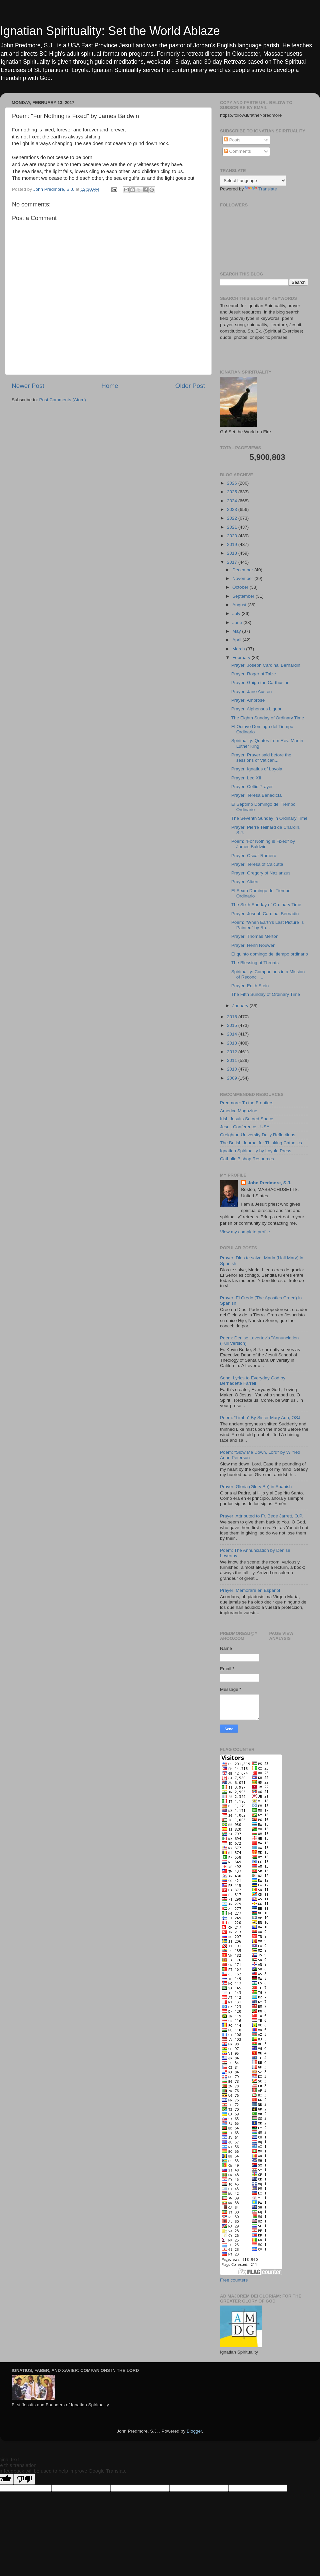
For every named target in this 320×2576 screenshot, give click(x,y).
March (239, 648)
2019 (232, 544)
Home (109, 385)
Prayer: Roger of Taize (253, 673)
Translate (261, 188)
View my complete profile (245, 1231)
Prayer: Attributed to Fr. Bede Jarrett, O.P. (261, 1515)
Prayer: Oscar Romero (253, 855)
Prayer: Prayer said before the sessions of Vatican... (261, 757)
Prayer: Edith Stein (250, 985)
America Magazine (238, 1110)
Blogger (194, 2431)
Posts (232, 139)
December (243, 569)
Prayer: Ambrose (248, 700)
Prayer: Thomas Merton (255, 936)
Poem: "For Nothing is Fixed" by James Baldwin (263, 844)
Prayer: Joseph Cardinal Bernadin (265, 913)
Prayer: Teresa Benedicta (256, 795)
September (244, 596)
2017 (232, 562)
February (242, 657)
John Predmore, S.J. (269, 1182)
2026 (232, 483)
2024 (232, 500)
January (241, 1005)
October (241, 587)
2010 (232, 1069)
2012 (232, 1051)
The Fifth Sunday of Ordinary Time (265, 994)
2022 (232, 518)
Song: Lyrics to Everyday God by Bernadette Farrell (252, 1380)
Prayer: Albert (245, 881)
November (243, 578)
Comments (237, 151)
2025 (232, 491)
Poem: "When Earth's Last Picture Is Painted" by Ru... (267, 925)
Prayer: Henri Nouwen (253, 945)
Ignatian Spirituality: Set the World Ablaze (110, 31)
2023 (232, 509)
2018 (232, 553)
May (237, 631)
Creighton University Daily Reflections (257, 1134)
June (237, 622)
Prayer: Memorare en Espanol (250, 1590)
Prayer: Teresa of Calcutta (257, 864)
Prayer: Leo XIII (247, 777)
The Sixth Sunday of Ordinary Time (266, 904)
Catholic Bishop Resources (247, 1158)
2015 (232, 1025)
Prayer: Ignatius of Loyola (256, 768)
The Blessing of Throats (255, 962)
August (240, 604)
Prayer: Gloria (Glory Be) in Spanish (256, 1486)
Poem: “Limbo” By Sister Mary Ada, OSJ (260, 1417)
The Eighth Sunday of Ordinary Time (267, 717)
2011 (232, 1060)
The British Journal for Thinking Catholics (261, 1142)
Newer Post (28, 385)
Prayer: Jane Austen (251, 691)
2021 (232, 527)
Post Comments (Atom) (62, 399)
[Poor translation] (24, 2479)
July (237, 613)
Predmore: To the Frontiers (246, 1102)
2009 (232, 1078)
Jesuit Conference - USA (245, 1126)
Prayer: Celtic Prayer (252, 786)
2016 (232, 1016)
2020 (232, 535)
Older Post (190, 385)
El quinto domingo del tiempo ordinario (269, 953)
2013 (232, 1043)
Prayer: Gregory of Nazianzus (261, 872)
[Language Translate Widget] (253, 180)
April (237, 639)
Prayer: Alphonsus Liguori (257, 708)
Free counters (234, 2280)
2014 (232, 1034)
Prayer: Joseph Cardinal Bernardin (265, 665)
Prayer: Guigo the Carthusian (260, 682)
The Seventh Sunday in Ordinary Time (269, 818)
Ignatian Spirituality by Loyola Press (255, 1150)
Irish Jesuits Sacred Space (246, 1118)
